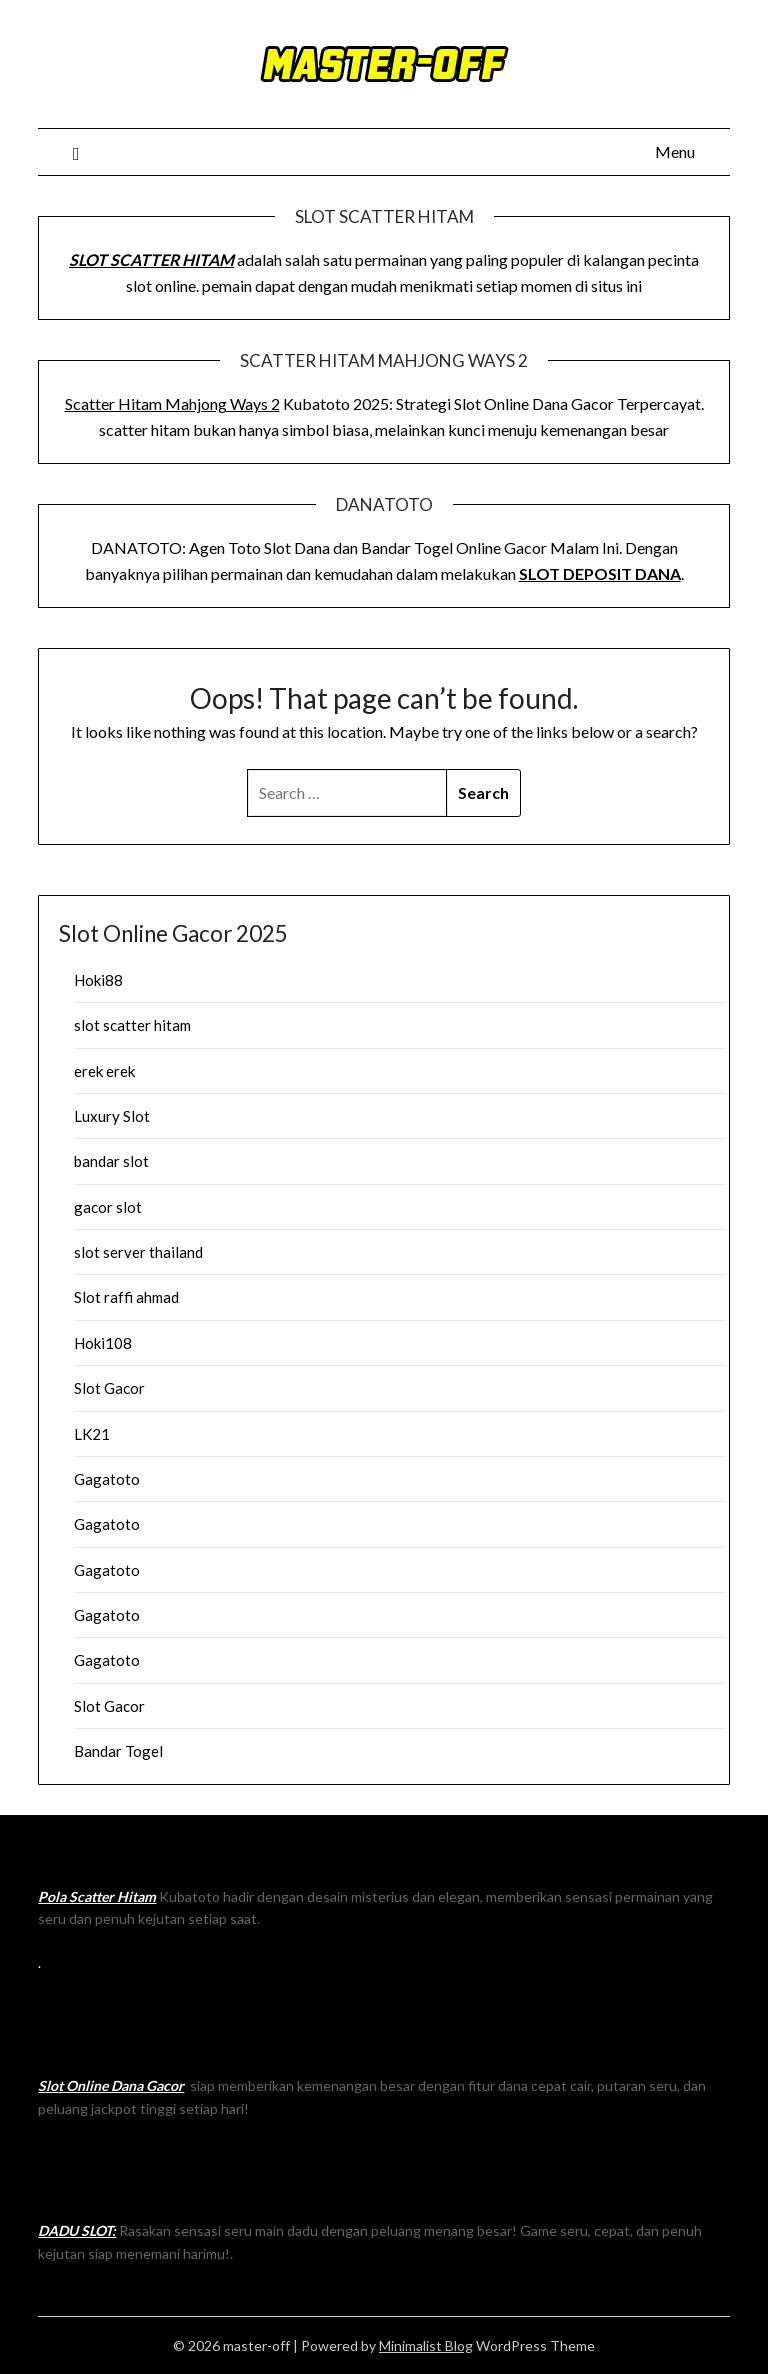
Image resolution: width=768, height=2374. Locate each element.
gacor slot (108, 1207)
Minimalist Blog (426, 2345)
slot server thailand (138, 1252)
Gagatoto (107, 1479)
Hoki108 (103, 1343)
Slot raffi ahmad (126, 1297)
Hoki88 (98, 980)
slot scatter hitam (132, 1025)
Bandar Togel (118, 1751)
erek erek (104, 1071)
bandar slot (111, 1161)
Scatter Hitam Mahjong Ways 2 (172, 403)
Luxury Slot (112, 1116)
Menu (675, 151)
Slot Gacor (109, 1388)
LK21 (92, 1434)
